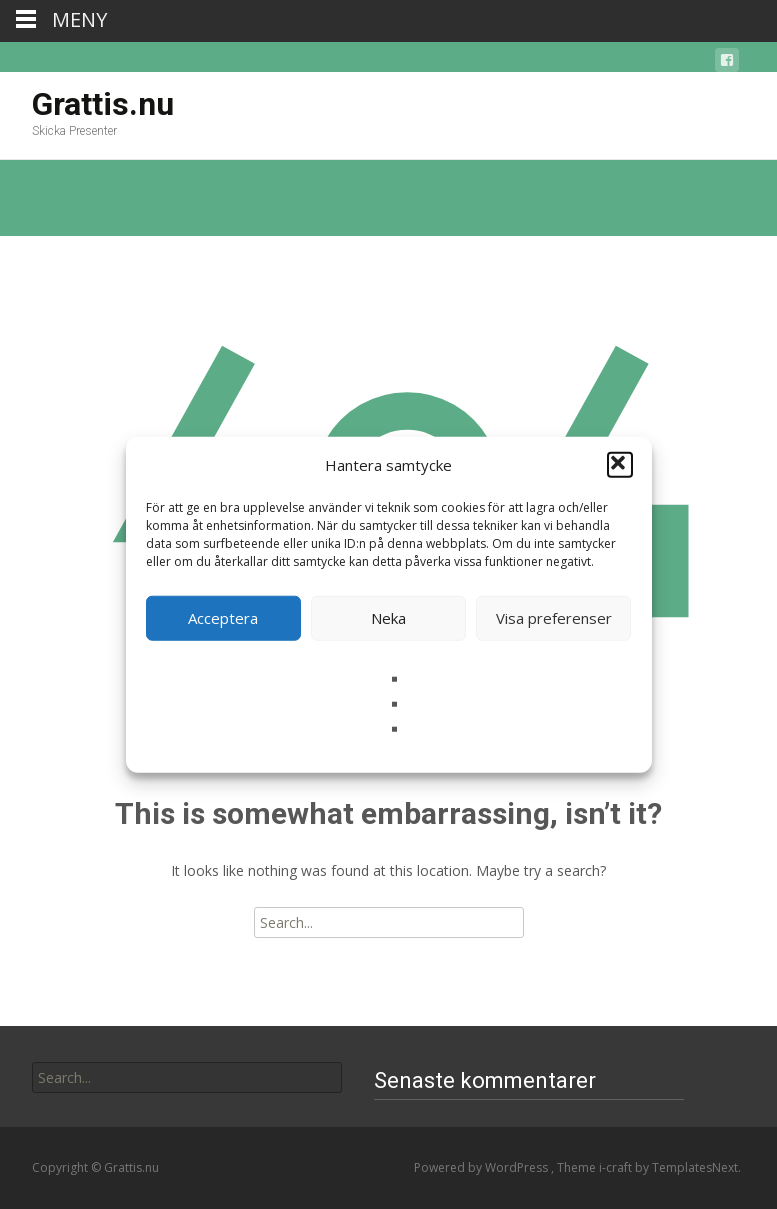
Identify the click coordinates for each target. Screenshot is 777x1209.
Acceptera (223, 618)
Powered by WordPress (482, 1167)
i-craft (617, 1167)
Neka (388, 618)
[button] (620, 465)
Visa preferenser (554, 618)
